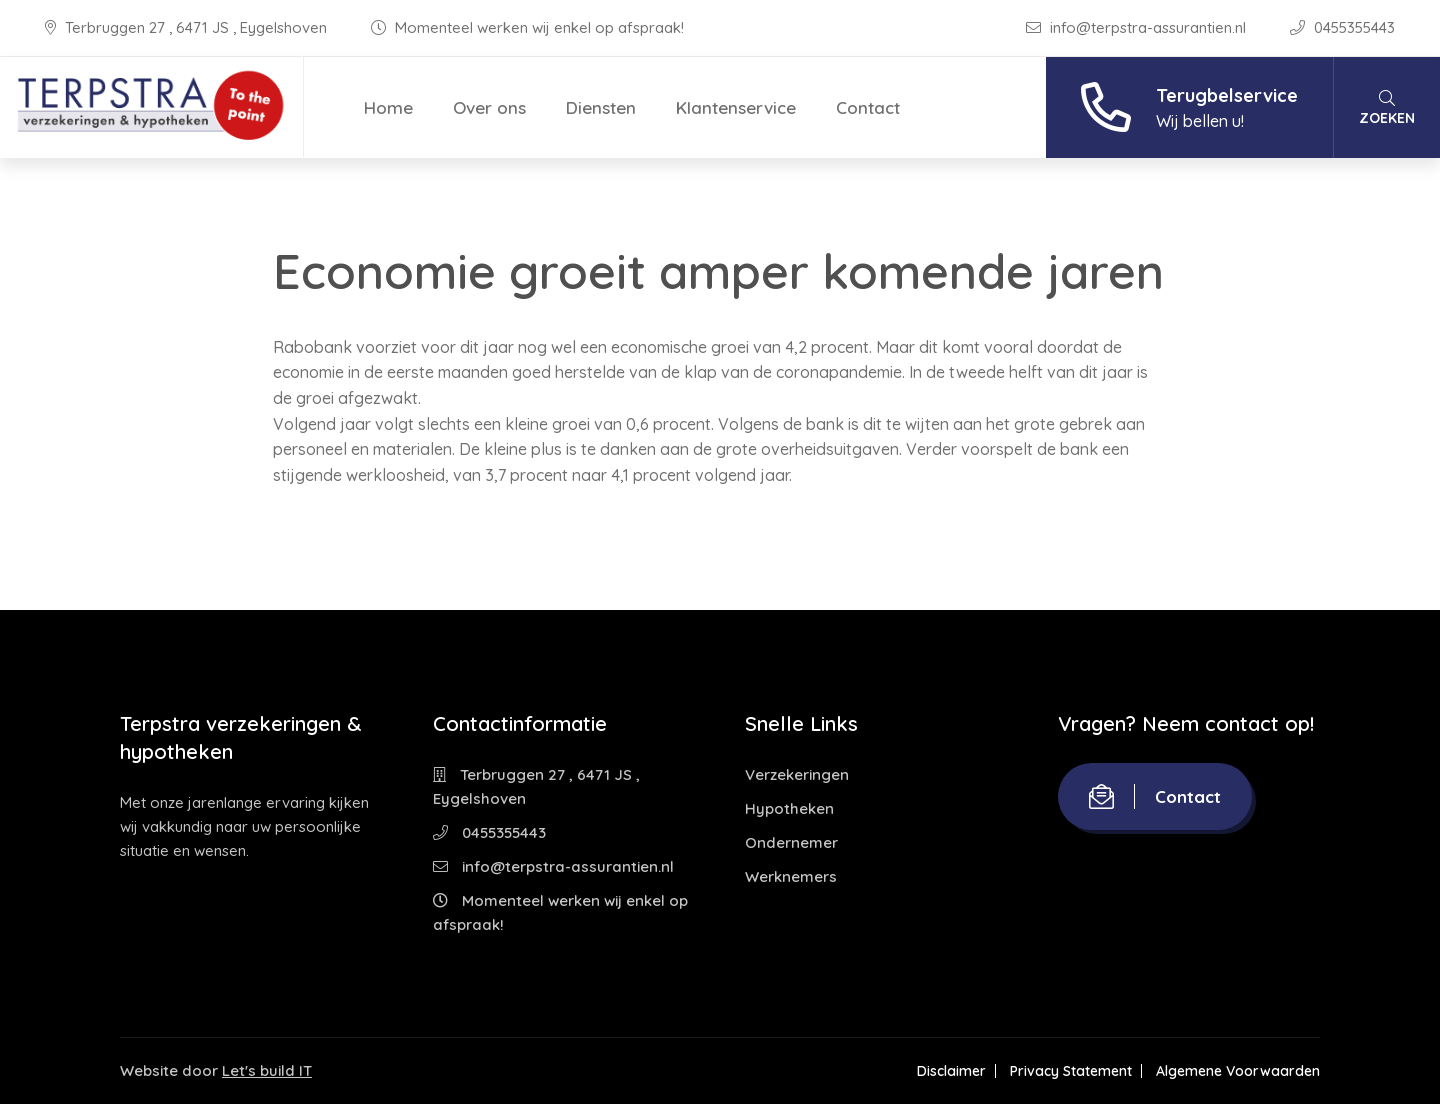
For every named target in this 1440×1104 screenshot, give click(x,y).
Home (388, 107)
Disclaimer (951, 1071)
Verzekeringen (797, 774)
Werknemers (791, 876)
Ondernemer (791, 842)
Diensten (601, 107)
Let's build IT (267, 1070)
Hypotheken (789, 808)
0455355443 (1342, 27)
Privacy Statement (1071, 1071)
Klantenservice (736, 107)
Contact (868, 107)
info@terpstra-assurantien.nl (1138, 27)
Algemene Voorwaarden (1238, 1071)
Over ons (489, 107)
